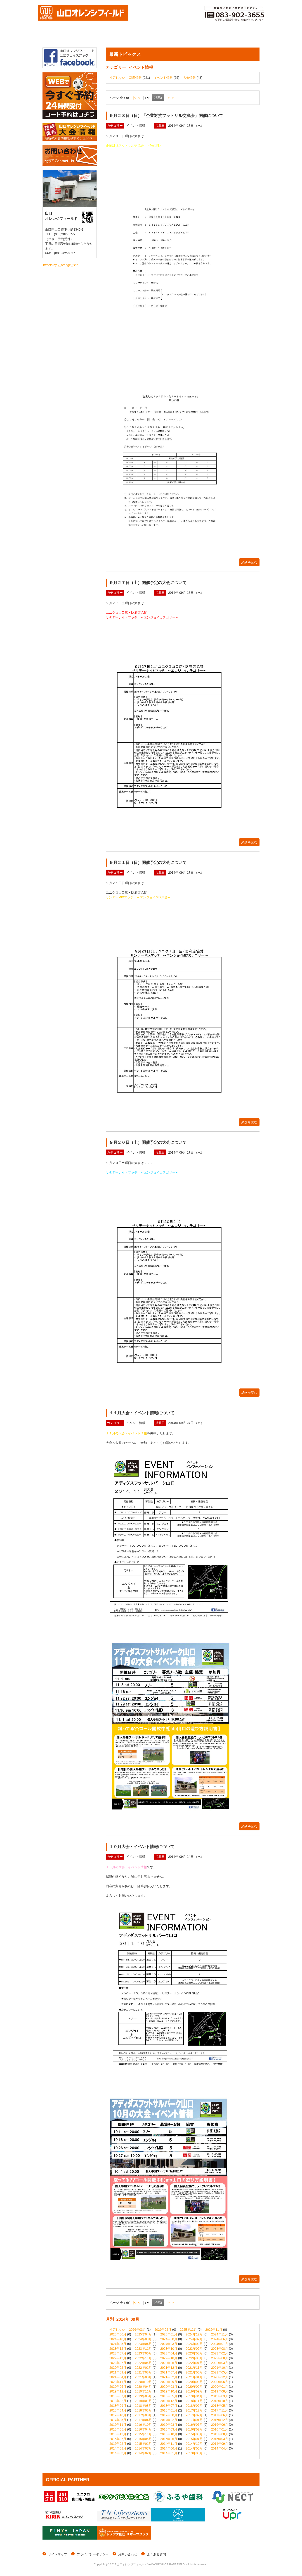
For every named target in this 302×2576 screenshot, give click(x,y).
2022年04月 (194, 2363)
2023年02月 (219, 2353)
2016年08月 (168, 2424)
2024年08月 (168, 2339)
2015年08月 (219, 2434)
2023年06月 (143, 2353)
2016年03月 (168, 2429)
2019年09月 (194, 2391)
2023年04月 (168, 2353)
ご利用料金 (219, 37)
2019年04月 (194, 2396)
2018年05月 (219, 2405)
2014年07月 (143, 2448)
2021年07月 (168, 2372)
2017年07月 (194, 2415)
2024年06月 (219, 2339)
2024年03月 (168, 2344)
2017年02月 (168, 2420)
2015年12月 (117, 2434)
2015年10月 (168, 2434)
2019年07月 (117, 2396)
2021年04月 (117, 2377)
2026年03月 (137, 2329)
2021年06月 (194, 2372)
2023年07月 (117, 2353)
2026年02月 (162, 2329)
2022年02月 (117, 2367)
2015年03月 (219, 2439)
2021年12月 (168, 2367)
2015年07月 (117, 2439)
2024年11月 (219, 2334)
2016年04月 (143, 2429)
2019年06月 (143, 2396)
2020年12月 (219, 2377)
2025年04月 (143, 2334)
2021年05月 (219, 2372)
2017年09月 (143, 2415)
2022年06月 (143, 2363)
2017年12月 (194, 2410)
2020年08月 (194, 2382)
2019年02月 (117, 2401)
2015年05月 (168, 2439)
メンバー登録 (189, 37)
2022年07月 (117, 2363)
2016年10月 (143, 2424)
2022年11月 (143, 2358)
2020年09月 (168, 2382)
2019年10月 (168, 2391)
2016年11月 (117, 2424)
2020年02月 (194, 2386)
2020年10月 (143, 2382)
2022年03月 (219, 2363)
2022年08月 (219, 2358)
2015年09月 (194, 2434)
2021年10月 (219, 2367)
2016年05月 (117, 2429)
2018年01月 (168, 2410)
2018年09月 (117, 2405)
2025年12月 (188, 2329)
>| (173, 98)
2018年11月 (194, 2401)
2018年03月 (143, 2410)
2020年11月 (117, 2382)
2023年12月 (117, 2348)
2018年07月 (168, 2405)
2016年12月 (219, 2420)
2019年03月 (219, 2396)
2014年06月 (168, 2448)
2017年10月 (117, 2415)
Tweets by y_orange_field (60, 265)
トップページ (53, 37)
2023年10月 (168, 2348)
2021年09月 (117, 2372)
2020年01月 (219, 2386)
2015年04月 (194, 2439)
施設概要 (247, 37)
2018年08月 (143, 2405)
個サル (101, 37)
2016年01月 (219, 2429)
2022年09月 (194, 2358)
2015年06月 (143, 2439)
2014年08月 (117, 2448)
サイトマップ (57, 2554)
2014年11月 (168, 2443)
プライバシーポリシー (93, 2554)
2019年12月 (117, 2391)
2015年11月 (143, 2434)
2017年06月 (219, 2415)
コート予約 (158, 37)
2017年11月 (219, 2410)
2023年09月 (194, 2348)
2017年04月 (143, 2420)
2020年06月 (219, 2382)
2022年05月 (168, 2363)
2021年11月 (194, 2367)
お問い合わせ (127, 2554)
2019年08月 (219, 2391)
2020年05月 (117, 2386)
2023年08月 (219, 2348)
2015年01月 (143, 2443)
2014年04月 (219, 2448)
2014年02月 (143, 2453)
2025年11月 (213, 2329)
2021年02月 (168, 2377)
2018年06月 (194, 2405)
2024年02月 (194, 2344)
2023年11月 (143, 2348)
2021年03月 (143, 2377)
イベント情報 (128, 37)
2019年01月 (143, 2401)
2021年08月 (143, 2372)
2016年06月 (219, 2424)
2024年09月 (143, 2339)
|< (134, 98)
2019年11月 (143, 2391)
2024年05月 (117, 2344)
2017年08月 (168, 2415)
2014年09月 (219, 2443)
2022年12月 (117, 2358)
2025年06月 (117, 2334)
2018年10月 (219, 2401)
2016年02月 (194, 2429)
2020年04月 (143, 2386)
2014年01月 (168, 2453)
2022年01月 (143, 2367)
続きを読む (249, 562)
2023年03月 (194, 2353)
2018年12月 (168, 2401)
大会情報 (77, 37)
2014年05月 (194, 2448)
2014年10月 (194, 2443)
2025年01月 (168, 2334)
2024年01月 (219, 2344)
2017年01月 (194, 2420)
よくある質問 (156, 2554)
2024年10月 (117, 2339)
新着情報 (135, 77)
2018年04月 (117, 2410)
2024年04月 (143, 2344)
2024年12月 (194, 2334)
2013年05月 (194, 2453)
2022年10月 (168, 2358)
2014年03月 (117, 2453)
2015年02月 (117, 2443)
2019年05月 (168, 2396)
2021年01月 (194, 2377)
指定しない (117, 77)
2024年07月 (194, 2339)
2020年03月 (168, 2386)
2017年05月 (117, 2420)
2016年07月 (194, 2424)
